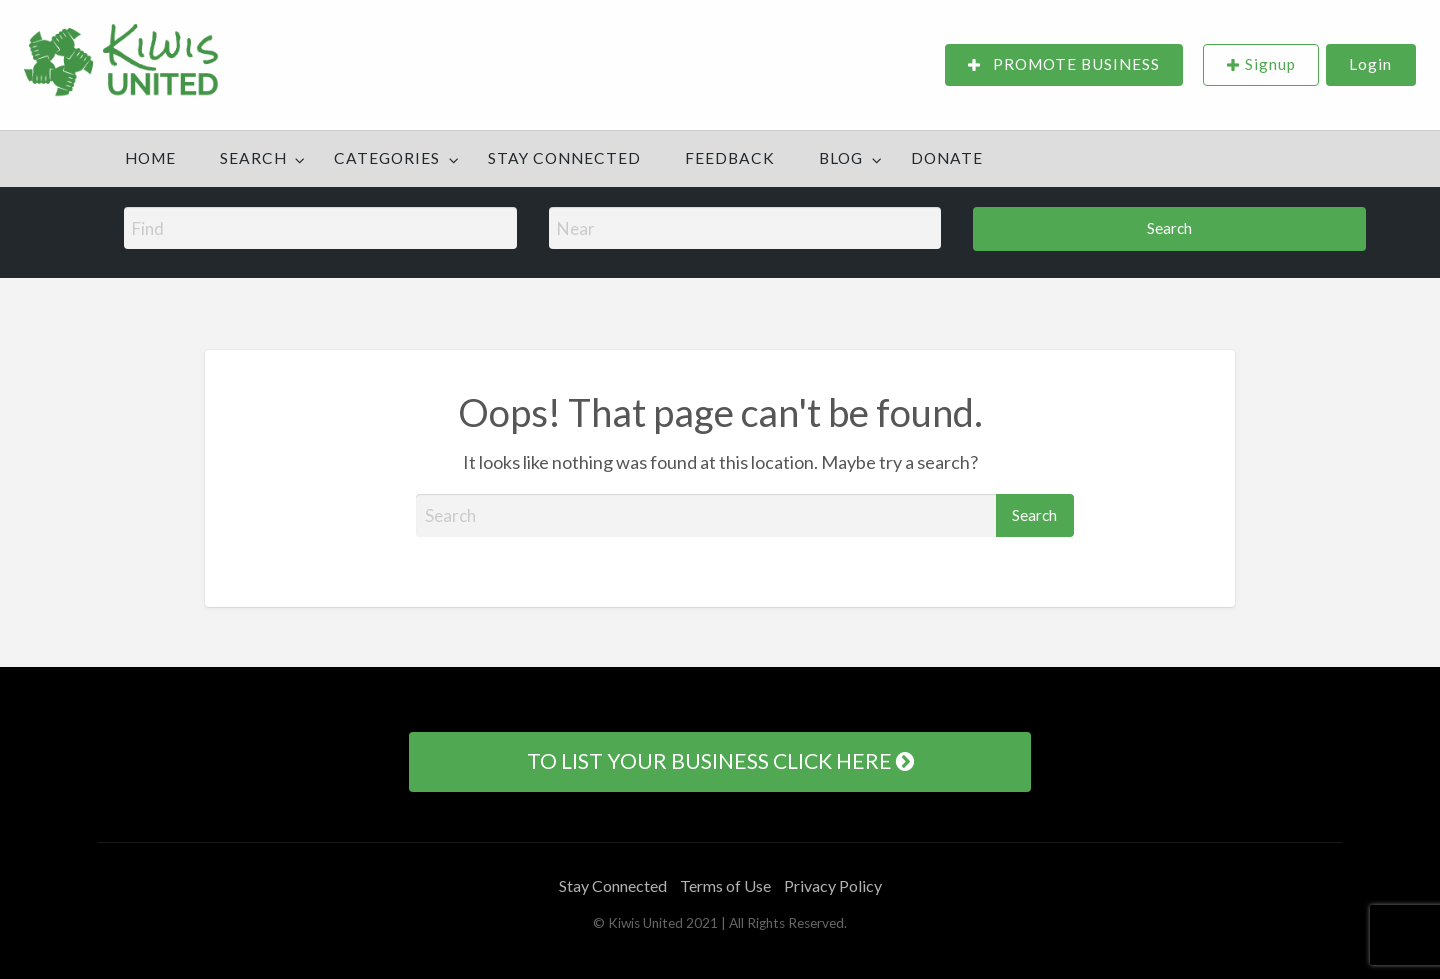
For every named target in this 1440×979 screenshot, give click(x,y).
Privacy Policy (833, 885)
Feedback (730, 158)
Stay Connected (564, 158)
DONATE (947, 158)
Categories (387, 158)
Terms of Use (725, 885)
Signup (1270, 64)
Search (253, 158)
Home (150, 158)
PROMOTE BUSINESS (1064, 64)
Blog (841, 158)
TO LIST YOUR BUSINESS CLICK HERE (720, 761)
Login (1370, 64)
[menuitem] (1064, 65)
